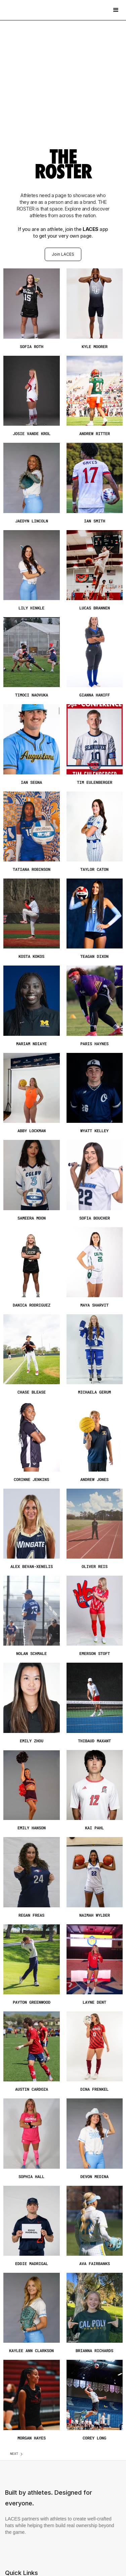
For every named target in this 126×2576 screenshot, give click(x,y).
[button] (116, 10)
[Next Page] (16, 2453)
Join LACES (63, 254)
